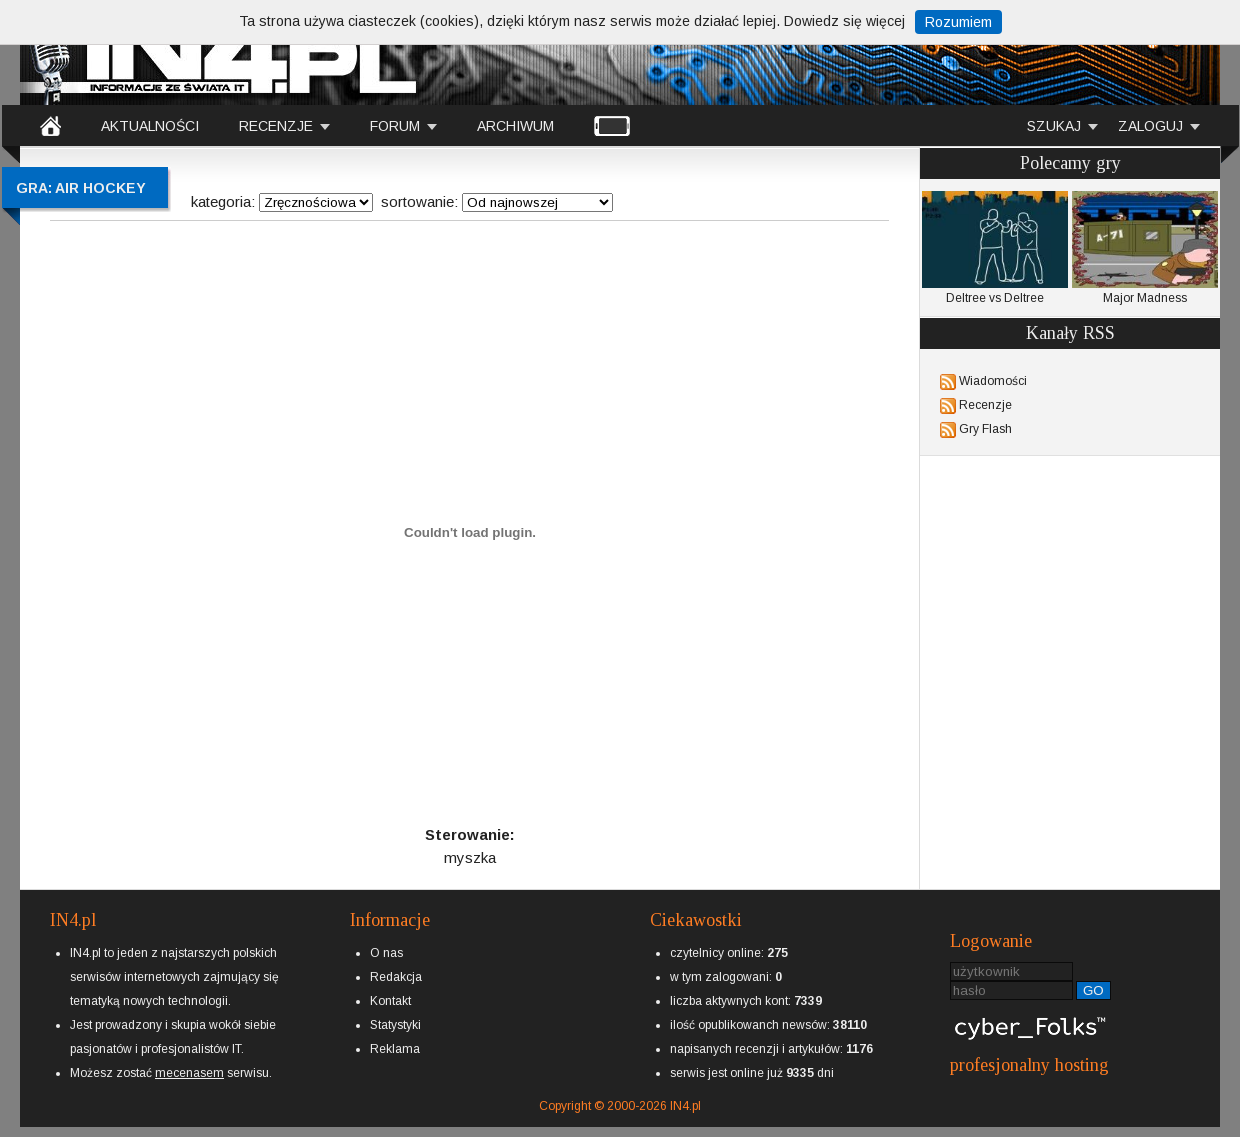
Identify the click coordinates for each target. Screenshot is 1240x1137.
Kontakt (390, 1001)
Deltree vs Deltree (995, 248)
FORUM (395, 126)
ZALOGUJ (1150, 126)
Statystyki (395, 1025)
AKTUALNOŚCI (150, 126)
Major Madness (1145, 248)
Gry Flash (985, 429)
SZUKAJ (1054, 126)
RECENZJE (276, 126)
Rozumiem (958, 22)
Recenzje (985, 405)
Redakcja (396, 977)
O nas (386, 953)
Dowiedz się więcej (844, 21)
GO (1093, 990)
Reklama (395, 1049)
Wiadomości (993, 381)
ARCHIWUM (515, 126)
